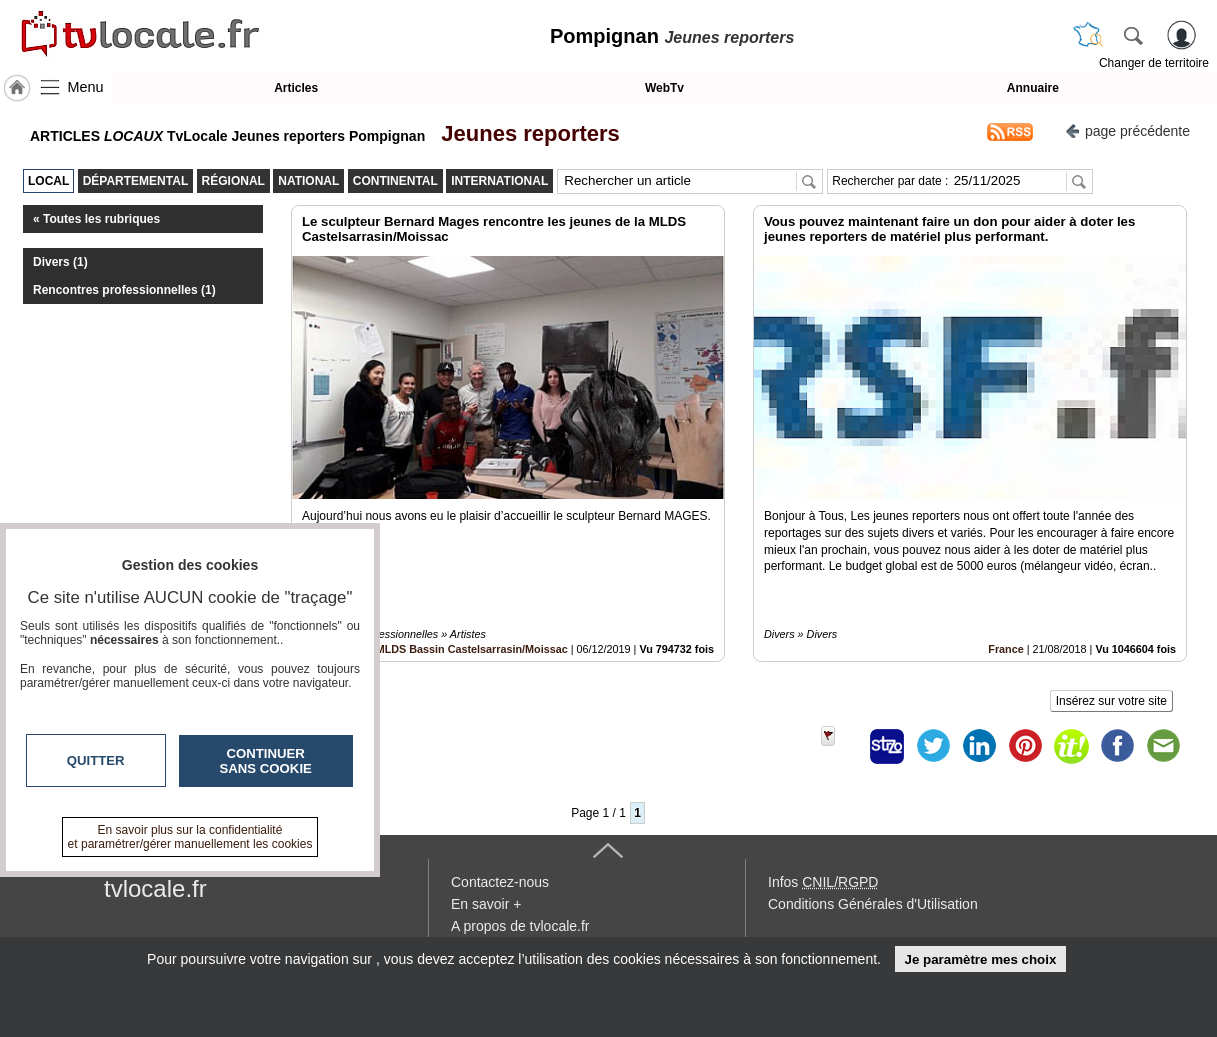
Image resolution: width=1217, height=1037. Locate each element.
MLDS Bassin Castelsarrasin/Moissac (472, 649)
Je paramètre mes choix (980, 959)
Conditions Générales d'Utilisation (873, 904)
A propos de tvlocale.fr (520, 926)
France (1005, 649)
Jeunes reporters (524, 133)
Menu (86, 87)
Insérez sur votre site (1111, 701)
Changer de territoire (1154, 63)
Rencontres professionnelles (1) (124, 290)
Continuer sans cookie (266, 761)
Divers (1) (60, 262)
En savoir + (486, 904)
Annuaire (1033, 88)
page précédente (1127, 129)
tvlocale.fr (155, 888)
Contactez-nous (500, 882)
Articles (296, 88)
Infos (823, 882)
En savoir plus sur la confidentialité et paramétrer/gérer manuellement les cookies (190, 837)
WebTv (664, 88)
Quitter (96, 760)
